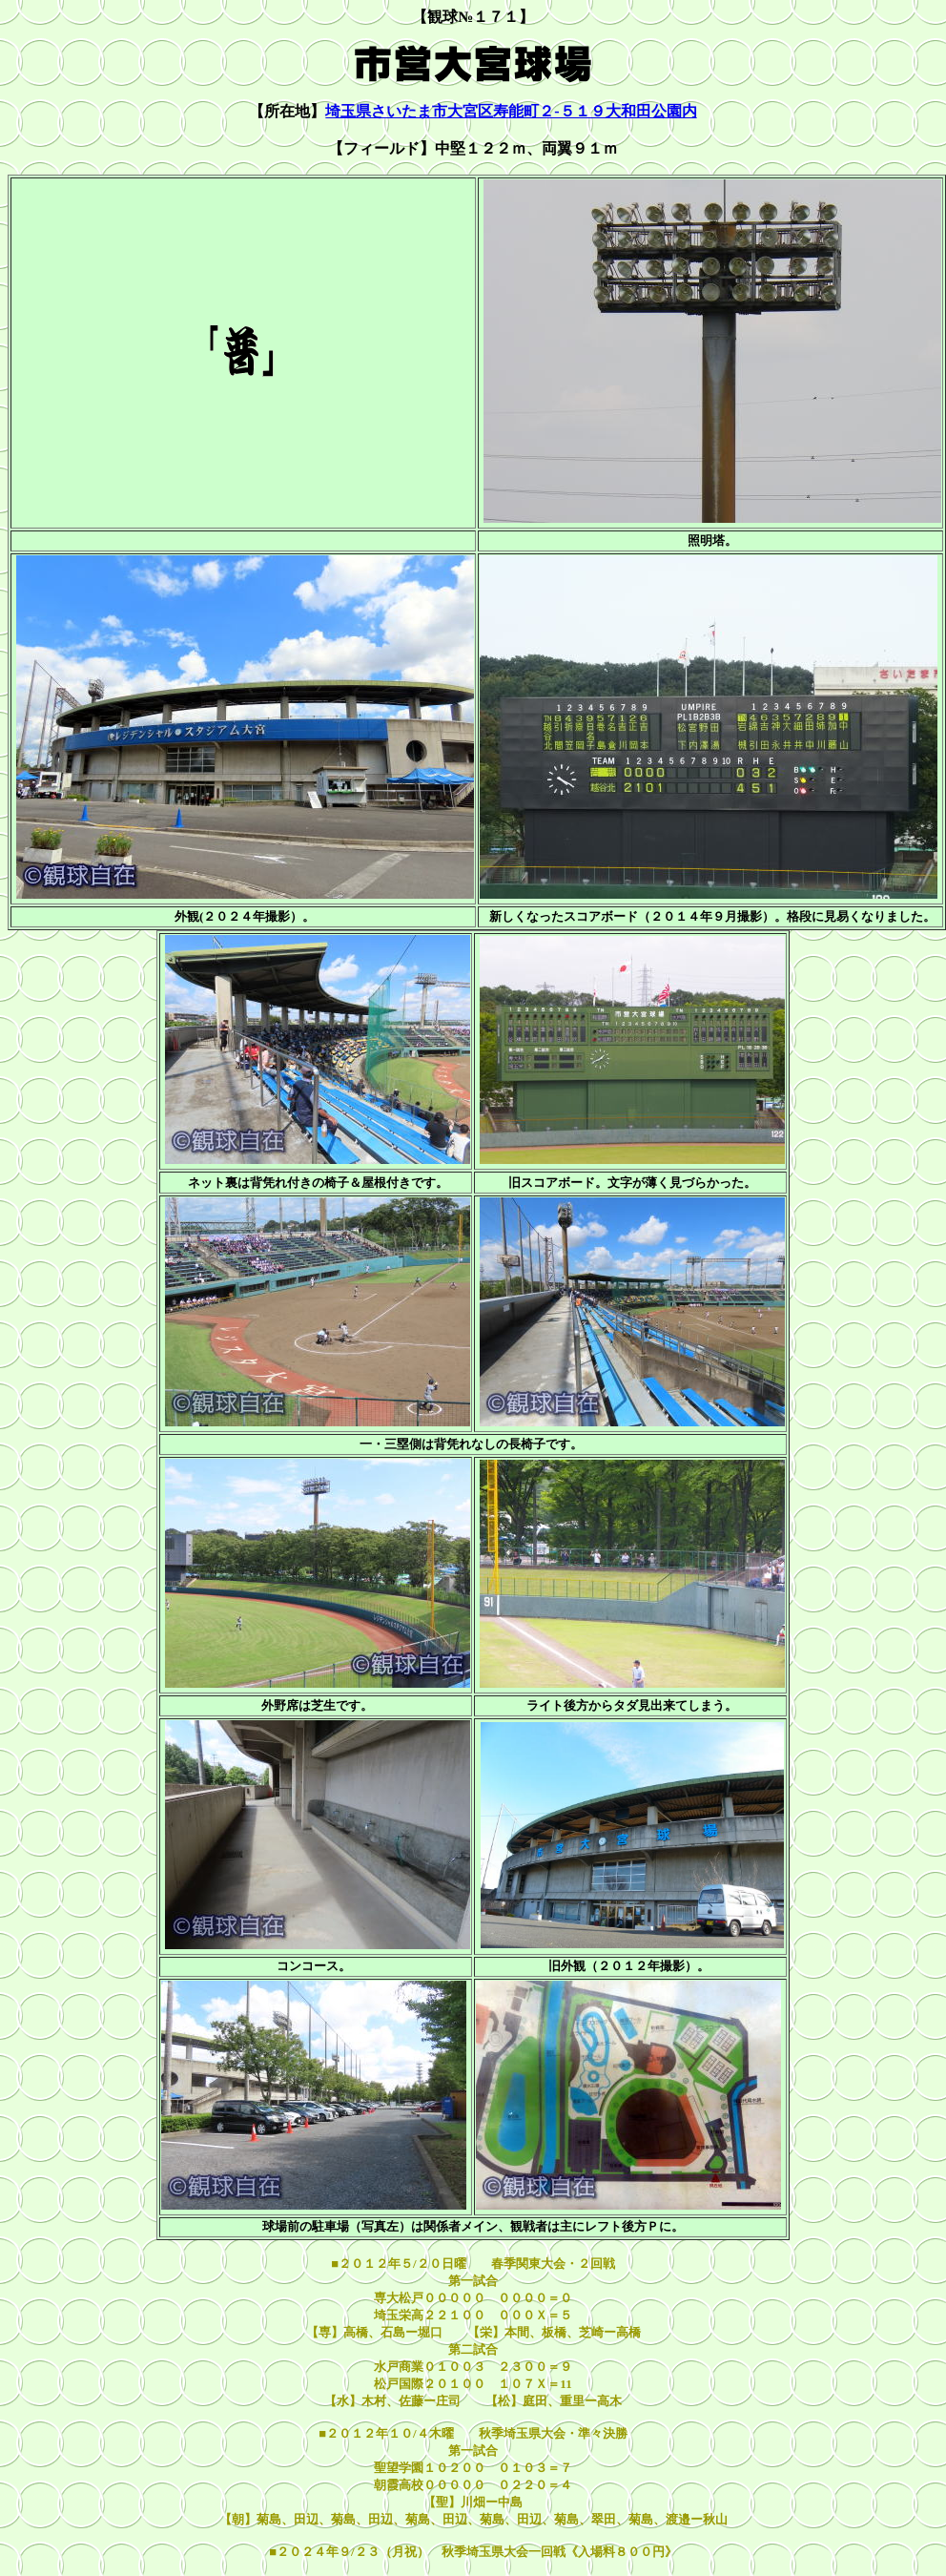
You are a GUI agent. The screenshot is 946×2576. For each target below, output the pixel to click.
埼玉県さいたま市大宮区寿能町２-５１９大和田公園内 (510, 111)
